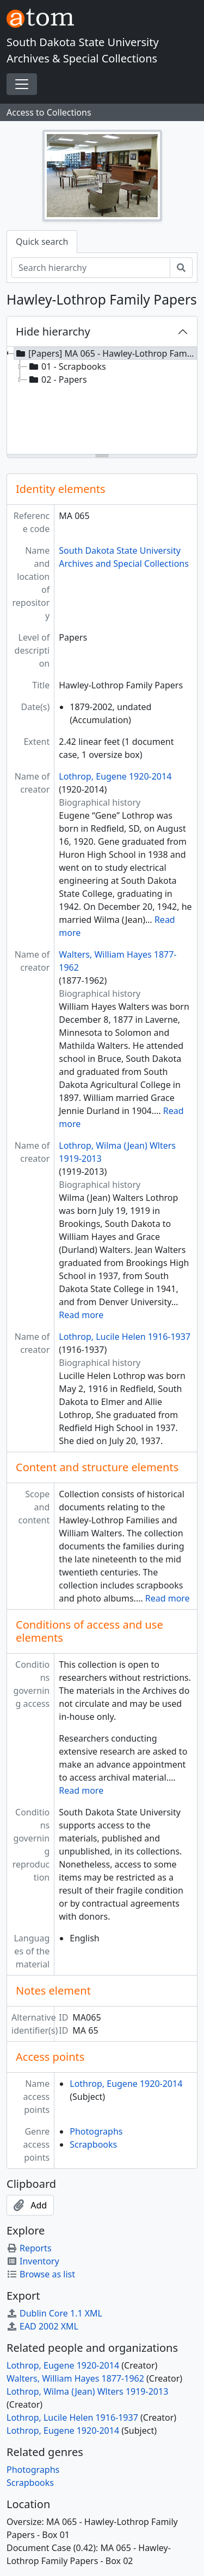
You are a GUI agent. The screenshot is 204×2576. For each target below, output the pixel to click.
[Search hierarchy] (90, 267)
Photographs (96, 2131)
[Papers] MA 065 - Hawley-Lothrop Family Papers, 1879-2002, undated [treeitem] (105, 353)
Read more (81, 1315)
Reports (29, 2248)
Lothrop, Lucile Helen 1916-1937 (124, 1337)
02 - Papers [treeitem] (57, 379)
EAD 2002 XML (42, 2326)
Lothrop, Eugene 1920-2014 (115, 776)
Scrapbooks (93, 2144)
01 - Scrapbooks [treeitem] (66, 366)
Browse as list (41, 2274)
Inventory (33, 2261)
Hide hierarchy (53, 331)
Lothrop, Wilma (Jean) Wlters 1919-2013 (87, 2391)
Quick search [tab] (42, 242)
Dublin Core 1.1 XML (54, 2313)
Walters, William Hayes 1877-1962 (75, 2378)
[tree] (102, 401)
